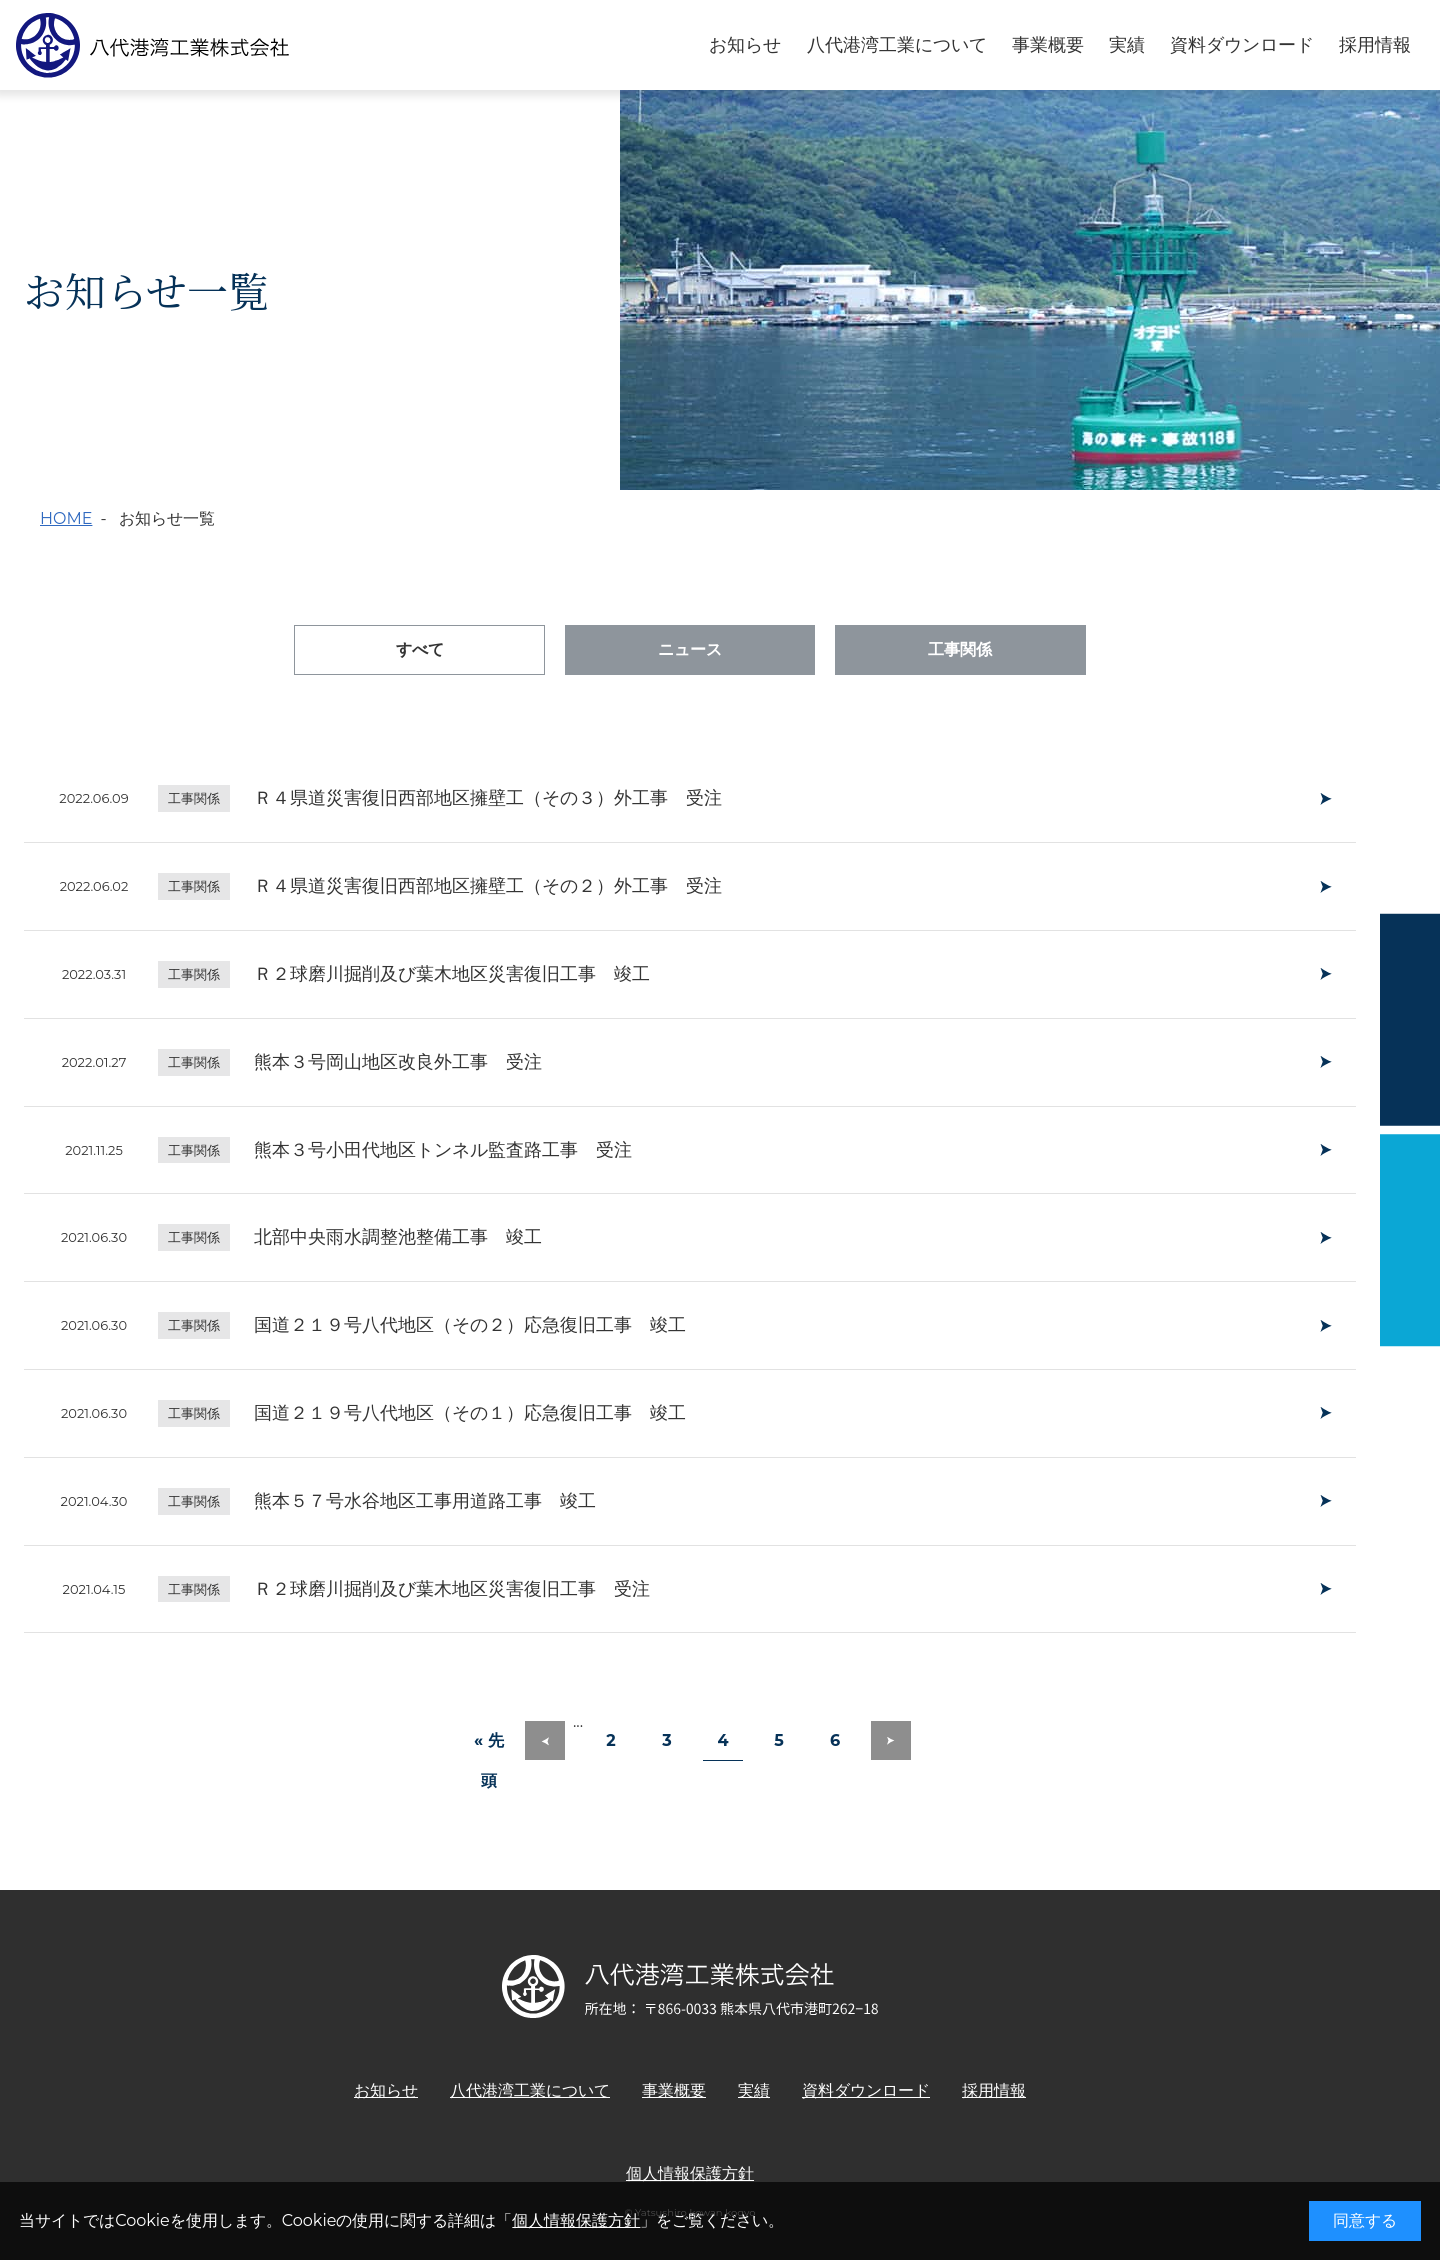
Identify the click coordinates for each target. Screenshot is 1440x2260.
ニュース (690, 649)
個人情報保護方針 (576, 2220)
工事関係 (960, 649)
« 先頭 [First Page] (489, 1746)
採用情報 (1375, 45)
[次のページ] (891, 1741)
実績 (1127, 45)
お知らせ (745, 45)
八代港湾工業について (897, 45)
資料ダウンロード (1242, 45)
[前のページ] (545, 1741)
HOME (66, 518)
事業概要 (1048, 45)
